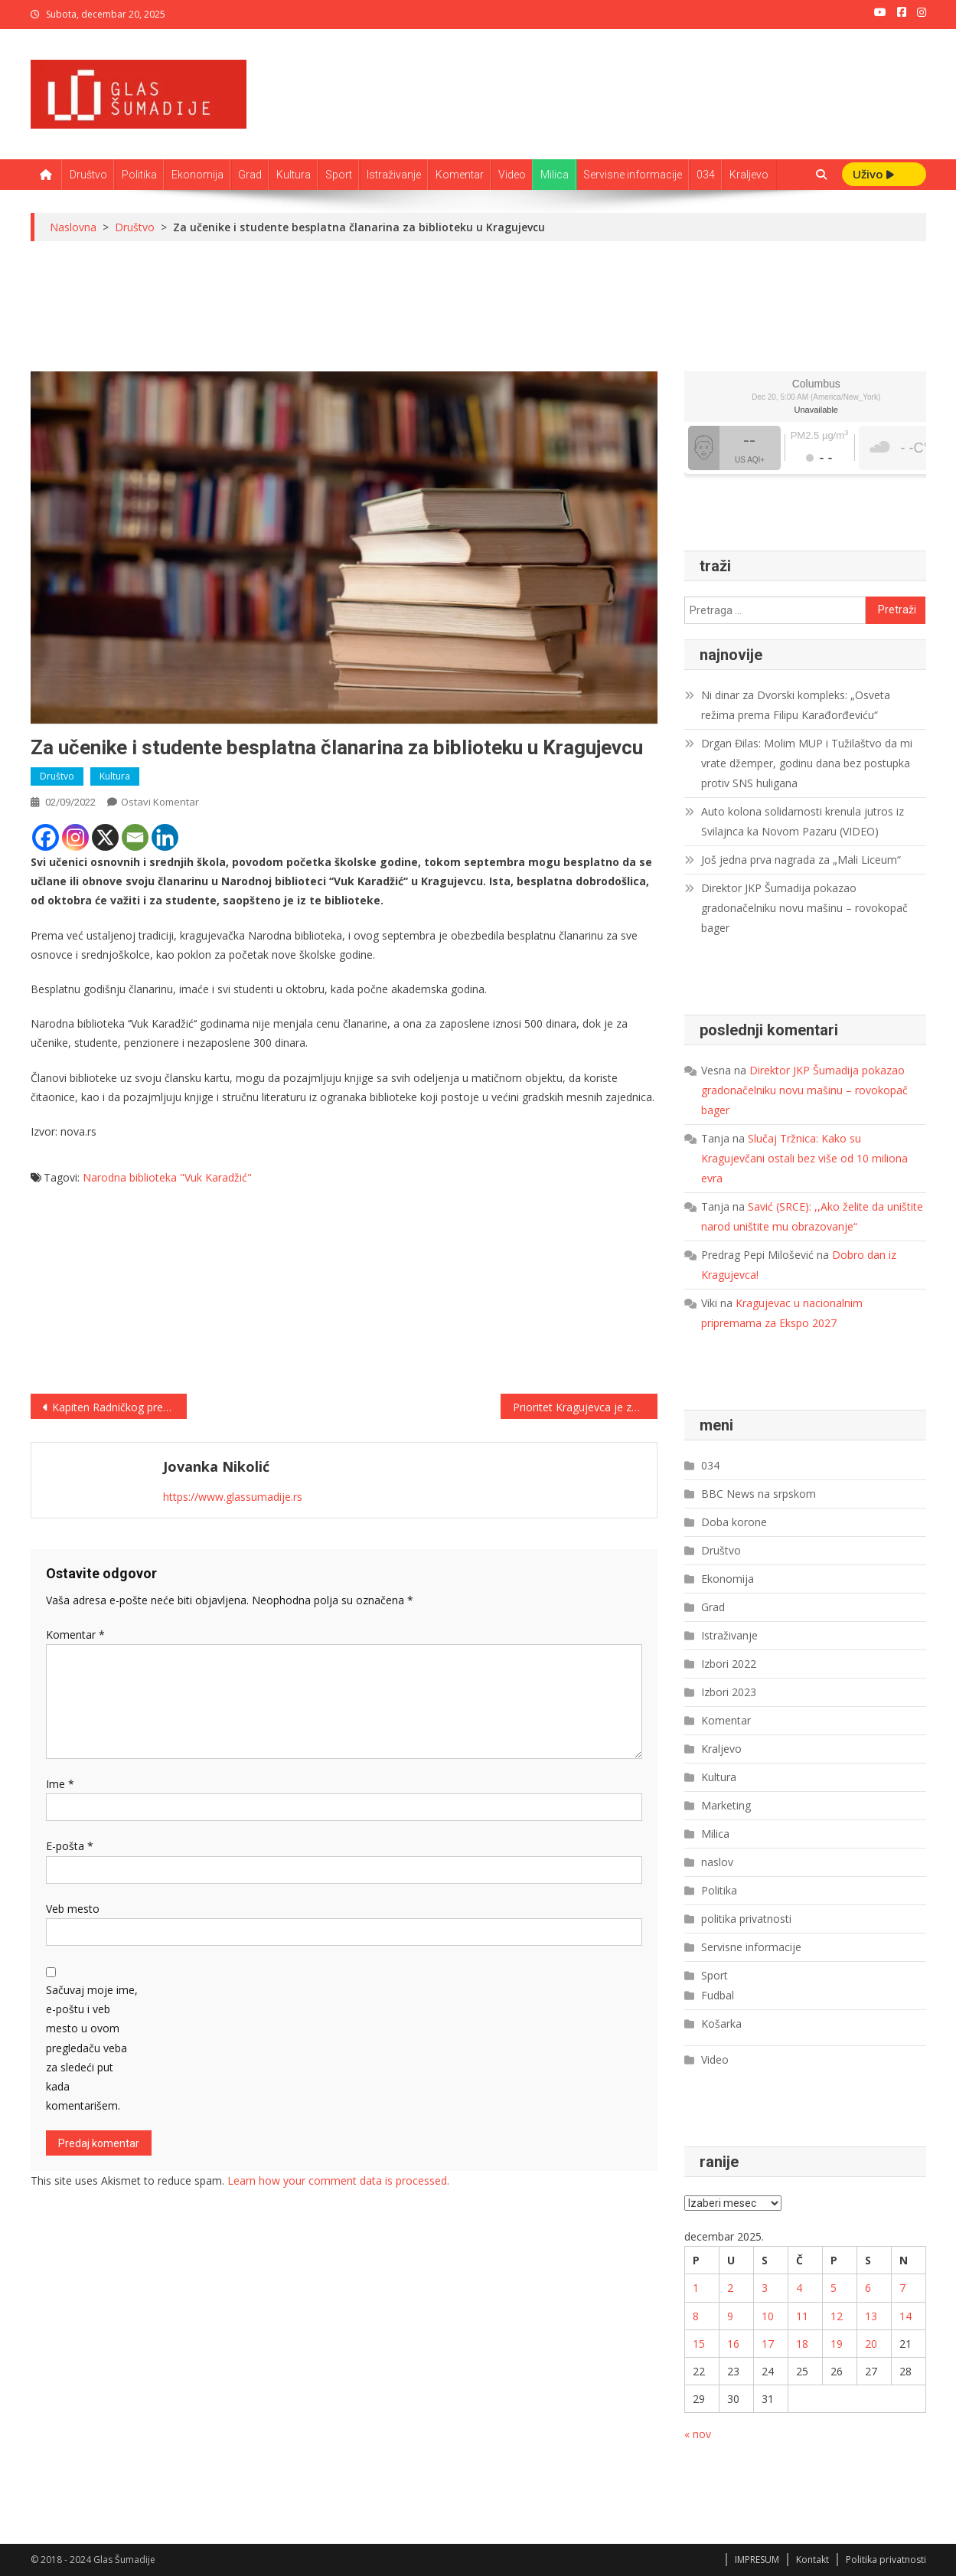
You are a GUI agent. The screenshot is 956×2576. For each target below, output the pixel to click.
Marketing (726, 1805)
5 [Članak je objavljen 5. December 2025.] (833, 2287)
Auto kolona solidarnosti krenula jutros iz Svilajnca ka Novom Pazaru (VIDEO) (802, 821)
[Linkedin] (165, 837)
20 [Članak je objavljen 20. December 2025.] (871, 2343)
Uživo (873, 173)
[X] (105, 837)
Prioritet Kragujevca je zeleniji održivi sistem (585, 1407)
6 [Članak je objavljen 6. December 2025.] (868, 2287)
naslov (717, 1862)
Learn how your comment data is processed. (338, 2180)
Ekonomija (197, 174)
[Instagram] (75, 837)
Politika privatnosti (886, 2559)
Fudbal (717, 1995)
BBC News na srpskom (758, 1493)
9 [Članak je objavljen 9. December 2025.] (730, 2316)
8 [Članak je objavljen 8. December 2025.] (696, 2316)
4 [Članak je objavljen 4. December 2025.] (799, 2287)
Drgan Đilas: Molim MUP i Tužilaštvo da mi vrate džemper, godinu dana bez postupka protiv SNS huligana (806, 763)
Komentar (460, 174)
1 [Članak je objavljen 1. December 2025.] (696, 2287)
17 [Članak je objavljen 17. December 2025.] (768, 2343)
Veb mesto (73, 1908)
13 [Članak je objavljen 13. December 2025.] (871, 2316)
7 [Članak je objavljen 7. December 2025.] (902, 2287)
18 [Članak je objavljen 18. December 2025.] (802, 2343)
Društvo (88, 174)
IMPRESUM (757, 2559)
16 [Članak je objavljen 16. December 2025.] (733, 2343)
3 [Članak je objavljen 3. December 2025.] (765, 2287)
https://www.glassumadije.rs (232, 1496)
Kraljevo (748, 174)
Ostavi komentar (160, 802)
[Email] (135, 837)
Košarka (721, 2023)
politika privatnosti (746, 1918)
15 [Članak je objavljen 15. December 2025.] (699, 2343)
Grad (250, 174)
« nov (697, 2434)
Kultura (293, 174)
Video (512, 174)
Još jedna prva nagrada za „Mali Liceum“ (801, 859)
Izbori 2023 (728, 1692)
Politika (139, 174)
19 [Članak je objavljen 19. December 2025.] (836, 2343)
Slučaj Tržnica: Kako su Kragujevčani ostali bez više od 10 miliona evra (804, 1158)
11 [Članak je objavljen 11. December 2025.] (802, 2316)
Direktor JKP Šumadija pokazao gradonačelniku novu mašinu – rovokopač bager (804, 908)
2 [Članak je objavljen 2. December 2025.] (730, 2287)
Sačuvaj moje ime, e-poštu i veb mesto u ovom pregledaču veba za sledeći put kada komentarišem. (92, 2048)
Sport (338, 174)
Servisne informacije (632, 174)
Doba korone (734, 1522)
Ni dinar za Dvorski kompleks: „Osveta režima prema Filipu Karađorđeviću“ (795, 705)
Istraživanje (394, 174)
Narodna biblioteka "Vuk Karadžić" (167, 1177)
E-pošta (69, 1846)
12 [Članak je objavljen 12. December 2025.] (836, 2316)
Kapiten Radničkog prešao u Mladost (120, 1407)
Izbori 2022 (728, 1663)
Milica (554, 174)
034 (706, 174)
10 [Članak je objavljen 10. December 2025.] (768, 2316)
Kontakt (812, 2559)
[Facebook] (45, 837)
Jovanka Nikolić (216, 1466)
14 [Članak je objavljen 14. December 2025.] (905, 2316)
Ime (60, 1784)
